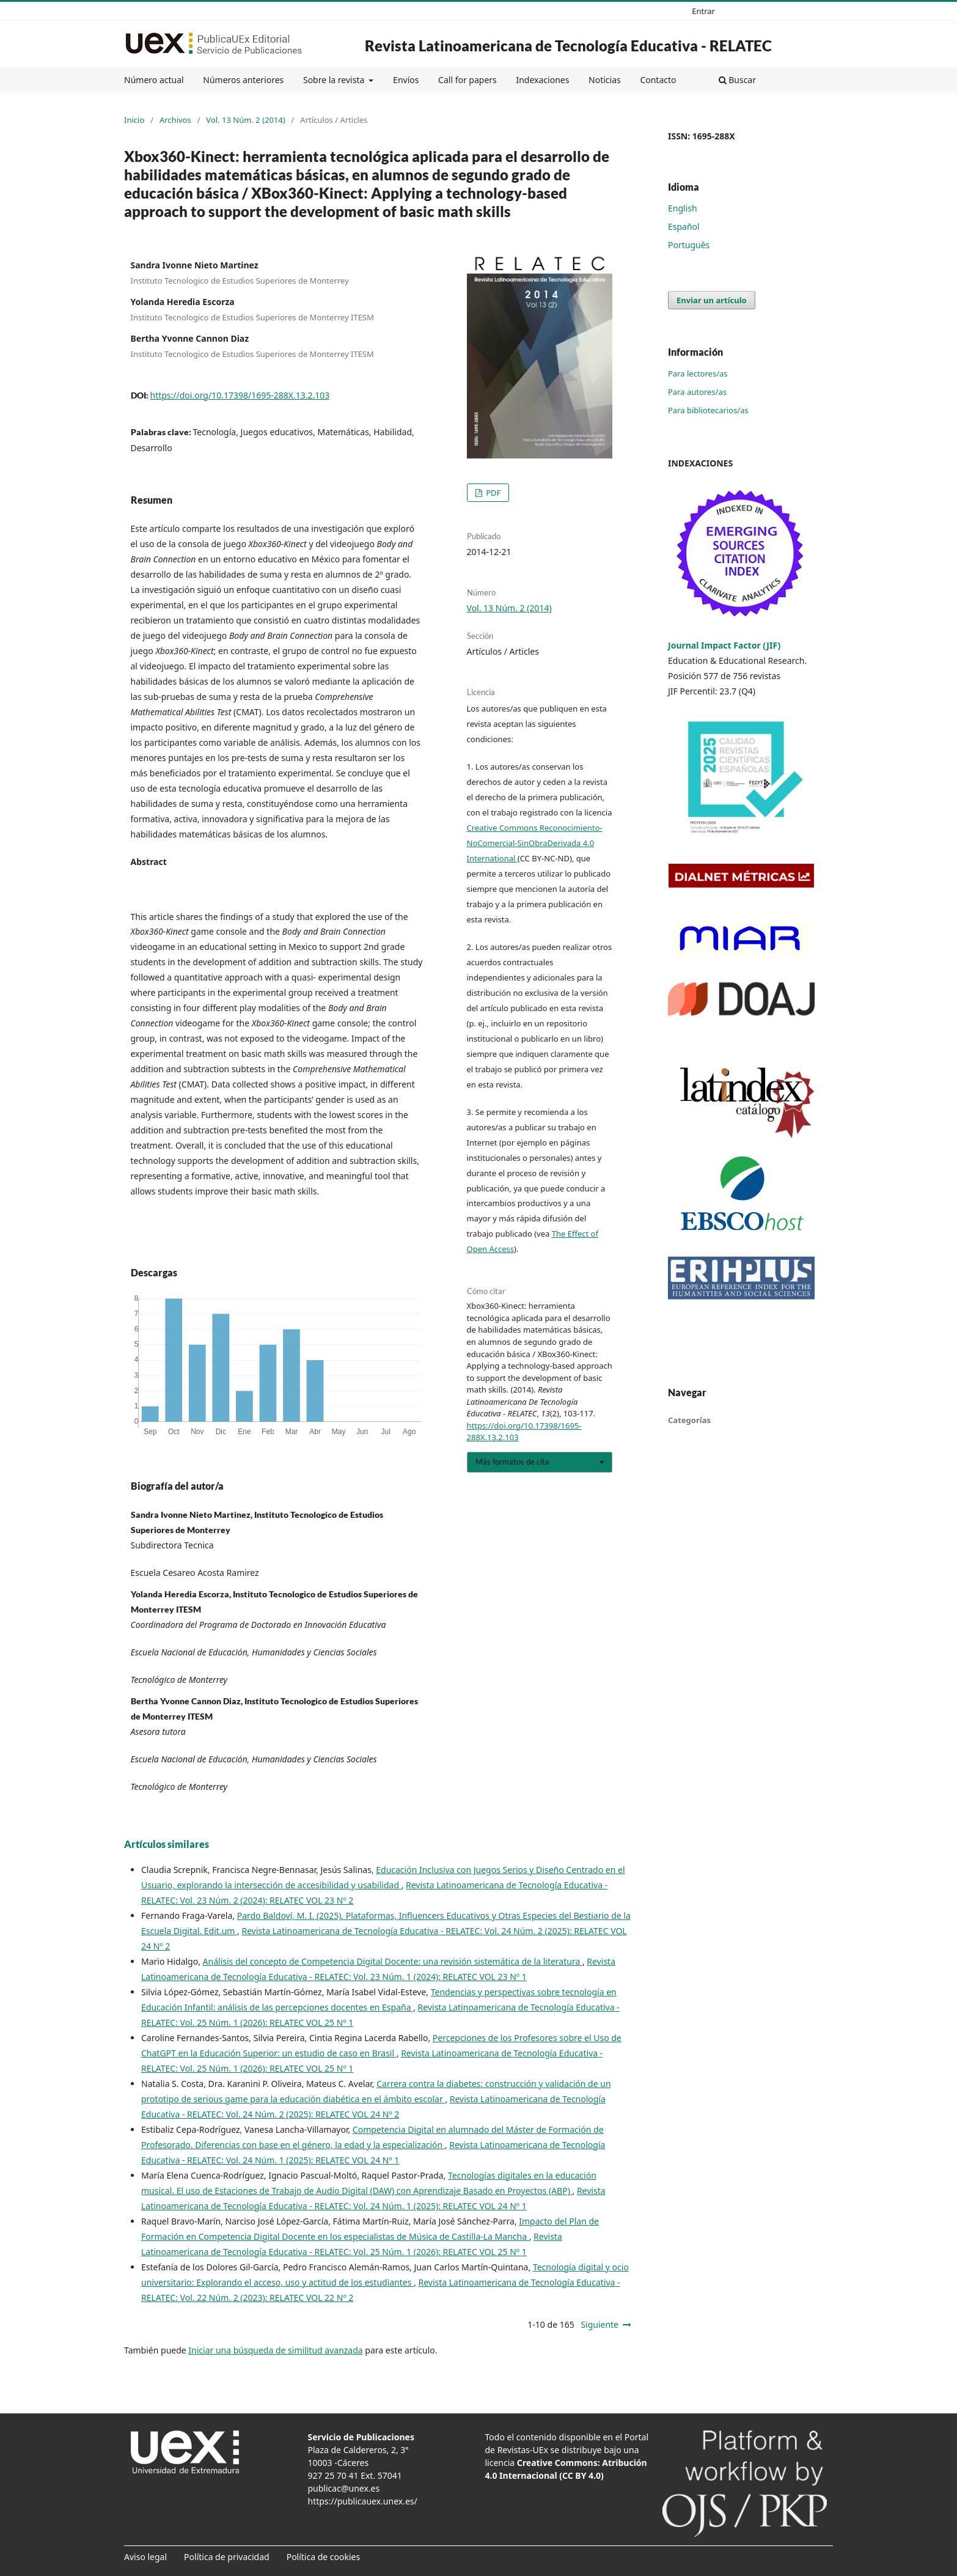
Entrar (703, 11)
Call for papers (467, 80)
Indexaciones (542, 80)
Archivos (175, 119)
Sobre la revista (335, 80)
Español (684, 226)
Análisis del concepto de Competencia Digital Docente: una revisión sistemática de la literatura (392, 1961)
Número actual (154, 80)
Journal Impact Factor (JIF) (724, 645)
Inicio (134, 119)
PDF (492, 492)
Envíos (406, 80)
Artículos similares (166, 1844)
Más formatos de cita (512, 1461)
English (682, 208)
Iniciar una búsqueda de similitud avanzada (275, 2350)
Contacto (658, 80)
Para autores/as (697, 391)
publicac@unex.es (344, 2488)
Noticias (604, 80)
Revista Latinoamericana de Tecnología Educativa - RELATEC (568, 45)
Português (689, 245)
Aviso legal (145, 2557)
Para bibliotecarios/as (708, 410)
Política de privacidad (227, 2557)
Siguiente (599, 2324)
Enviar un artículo (711, 300)
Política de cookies (324, 2557)
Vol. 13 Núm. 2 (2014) (245, 119)
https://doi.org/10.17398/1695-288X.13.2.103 (240, 395)
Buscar (737, 80)
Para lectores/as (698, 373)
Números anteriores (243, 80)
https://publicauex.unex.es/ (362, 2501)
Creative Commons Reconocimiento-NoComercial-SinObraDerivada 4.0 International (535, 843)
